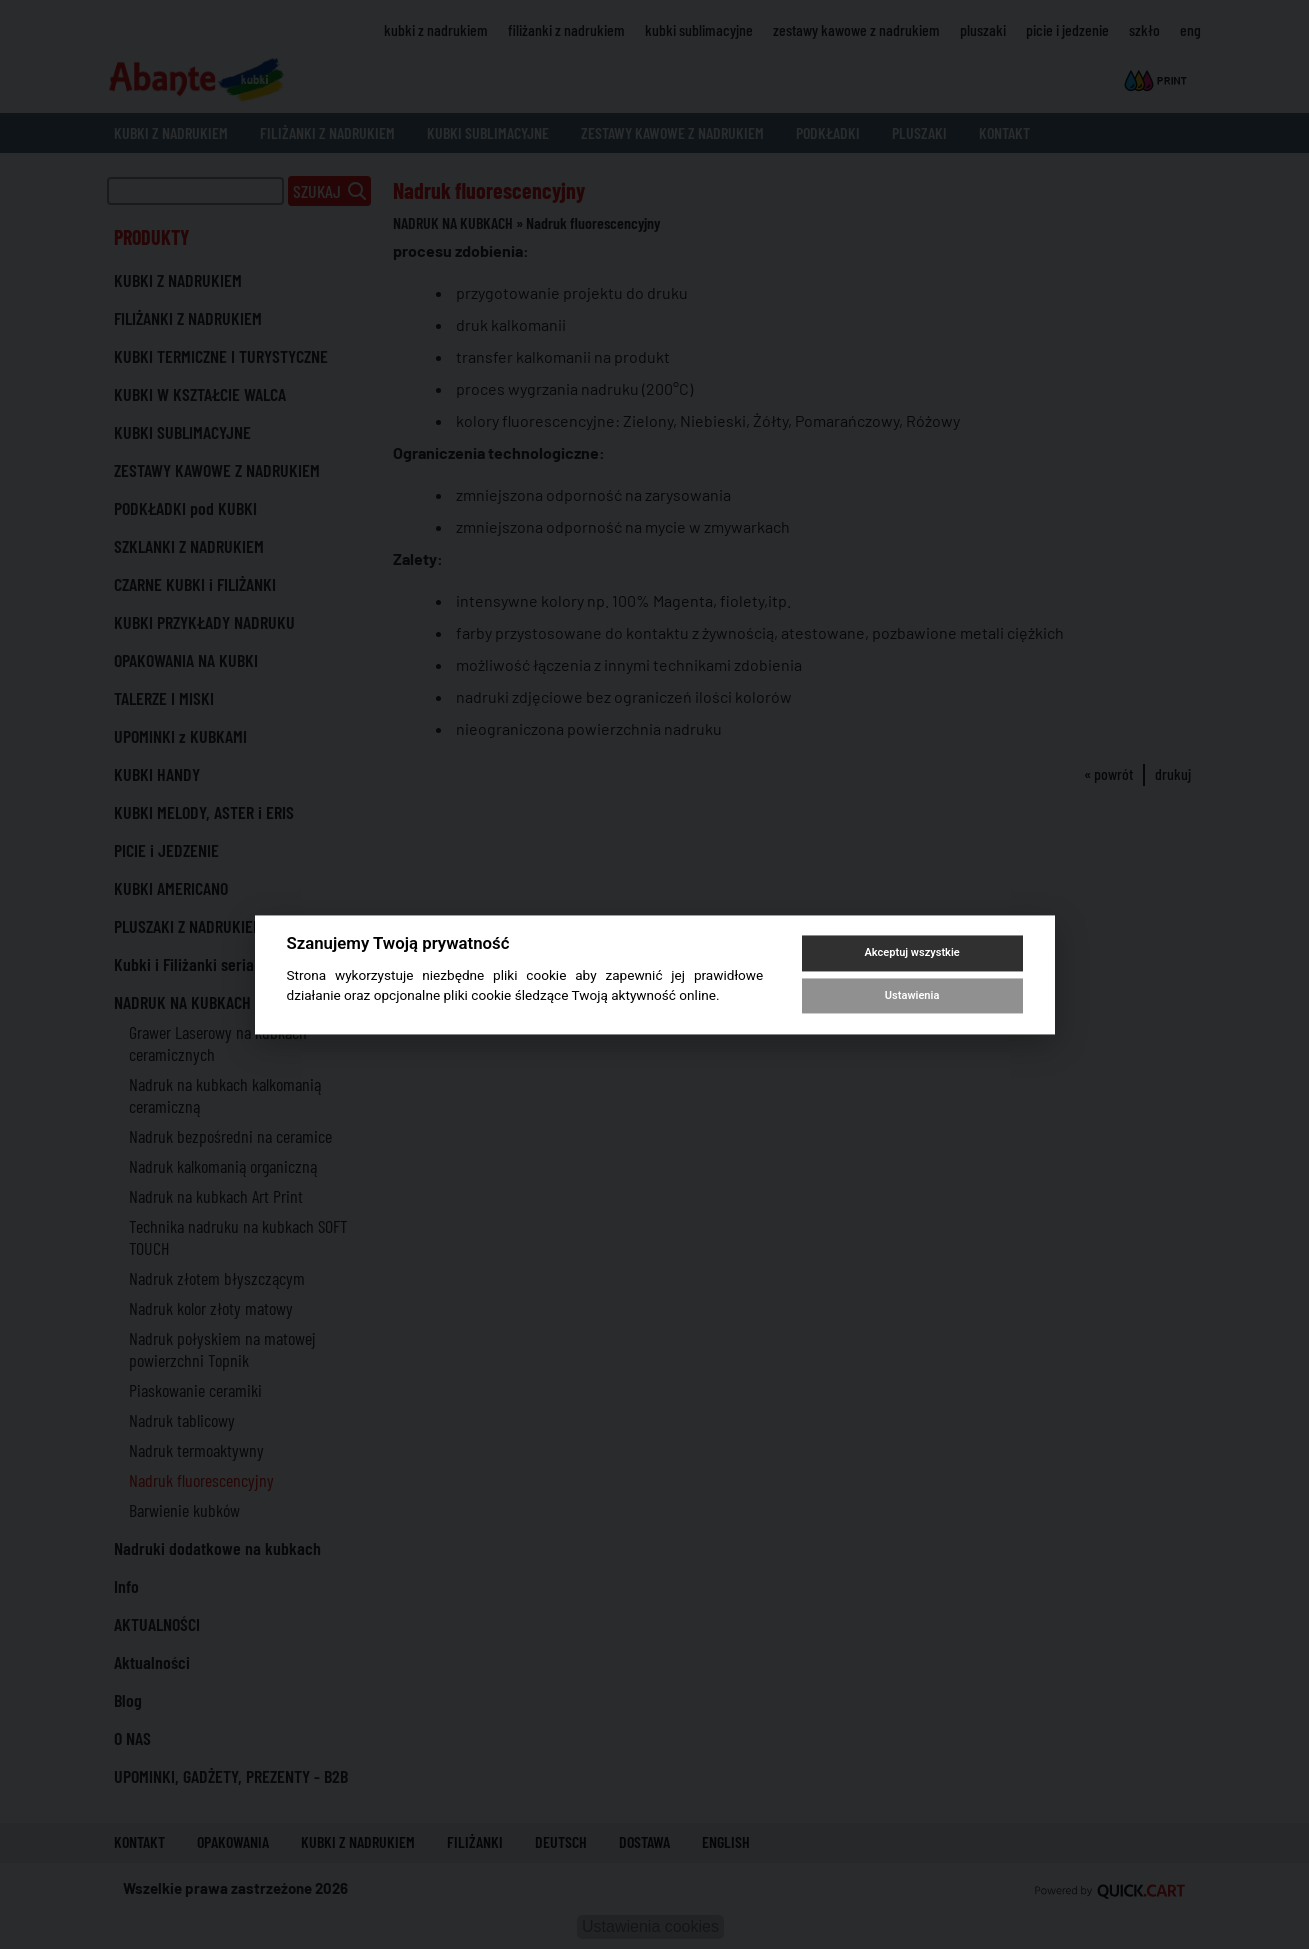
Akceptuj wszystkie (911, 953)
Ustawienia (912, 995)
